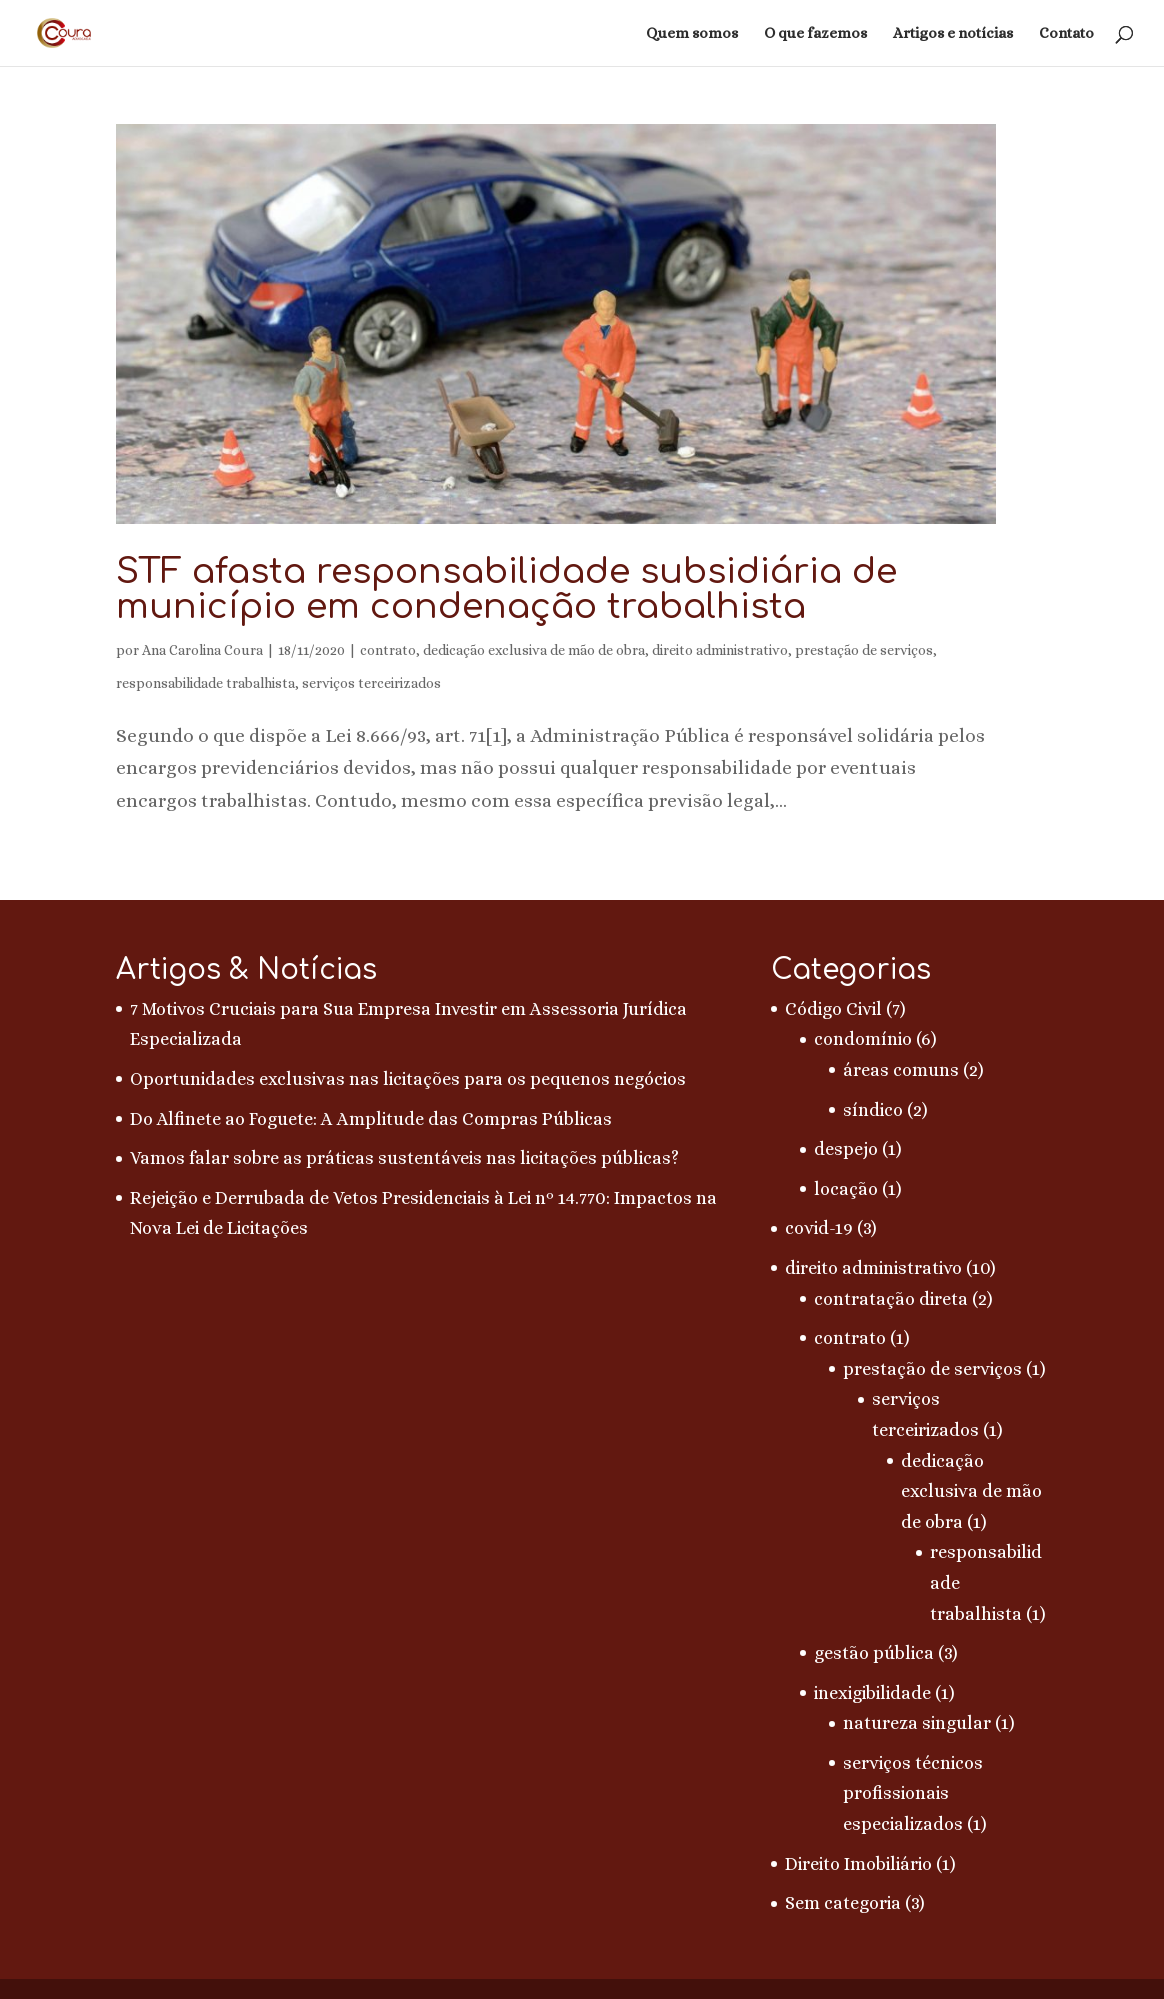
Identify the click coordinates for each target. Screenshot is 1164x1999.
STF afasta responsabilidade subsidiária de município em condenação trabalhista (506, 589)
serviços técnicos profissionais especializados (913, 1793)
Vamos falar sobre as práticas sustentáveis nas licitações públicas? (404, 1158)
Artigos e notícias (953, 34)
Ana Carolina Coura (202, 650)
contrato (388, 650)
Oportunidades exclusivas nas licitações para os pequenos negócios (408, 1079)
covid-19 (819, 1228)
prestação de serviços (864, 650)
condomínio (863, 1039)
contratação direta (891, 1299)
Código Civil (833, 1009)
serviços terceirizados (371, 683)
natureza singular (917, 1723)
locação (846, 1189)
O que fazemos (815, 34)
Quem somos (692, 34)
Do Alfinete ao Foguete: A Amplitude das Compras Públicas (371, 1119)
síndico (873, 1110)
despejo (846, 1149)
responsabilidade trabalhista (205, 683)
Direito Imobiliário (858, 1864)
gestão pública (874, 1653)
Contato (1066, 34)
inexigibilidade (872, 1693)
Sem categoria (843, 1903)
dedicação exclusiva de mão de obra (534, 650)
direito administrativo (720, 650)
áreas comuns (901, 1070)
